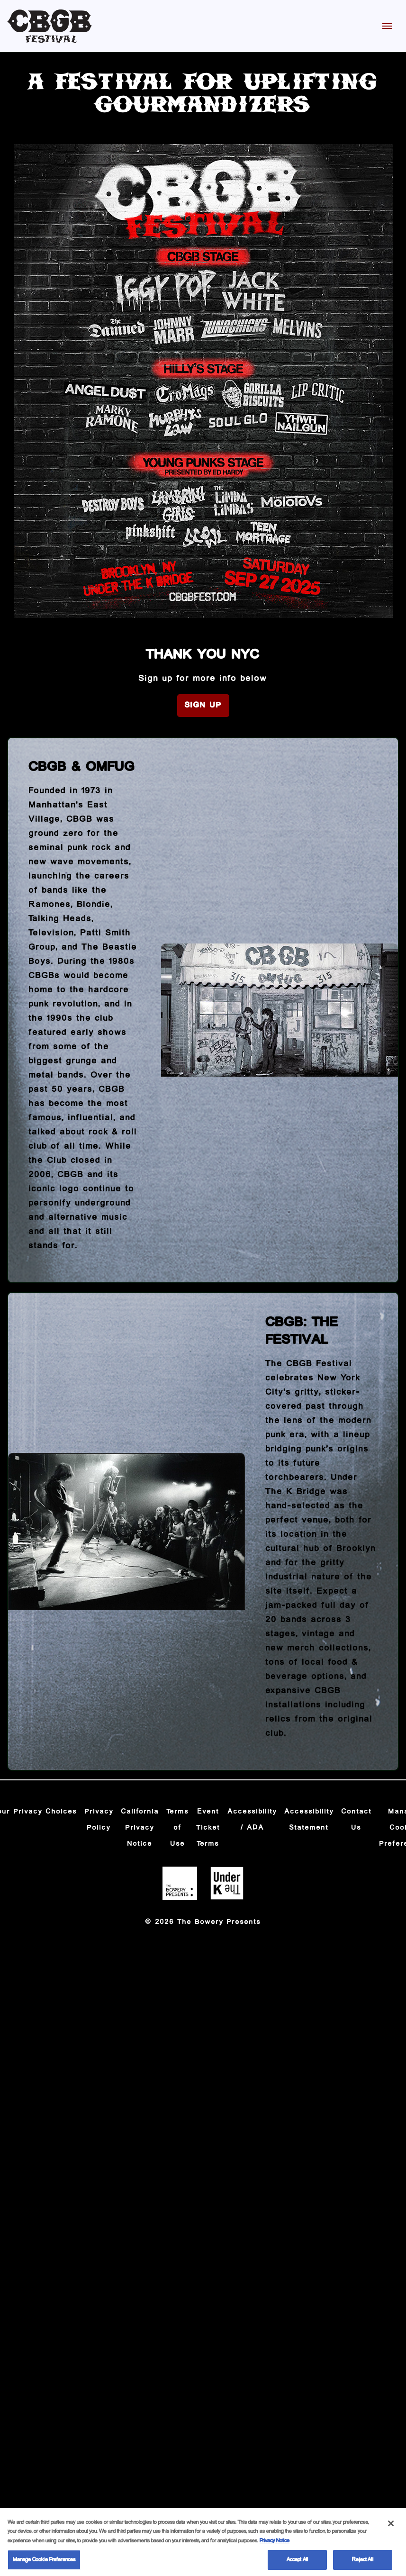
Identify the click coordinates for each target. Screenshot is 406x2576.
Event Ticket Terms (208, 1828)
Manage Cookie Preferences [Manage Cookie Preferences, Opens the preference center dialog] (44, 2565)
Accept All (297, 2565)
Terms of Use (178, 1828)
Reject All (362, 2565)
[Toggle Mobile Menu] (387, 26)
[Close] (390, 2529)
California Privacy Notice (140, 1828)
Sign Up (203, 705)
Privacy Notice (274, 2546)
